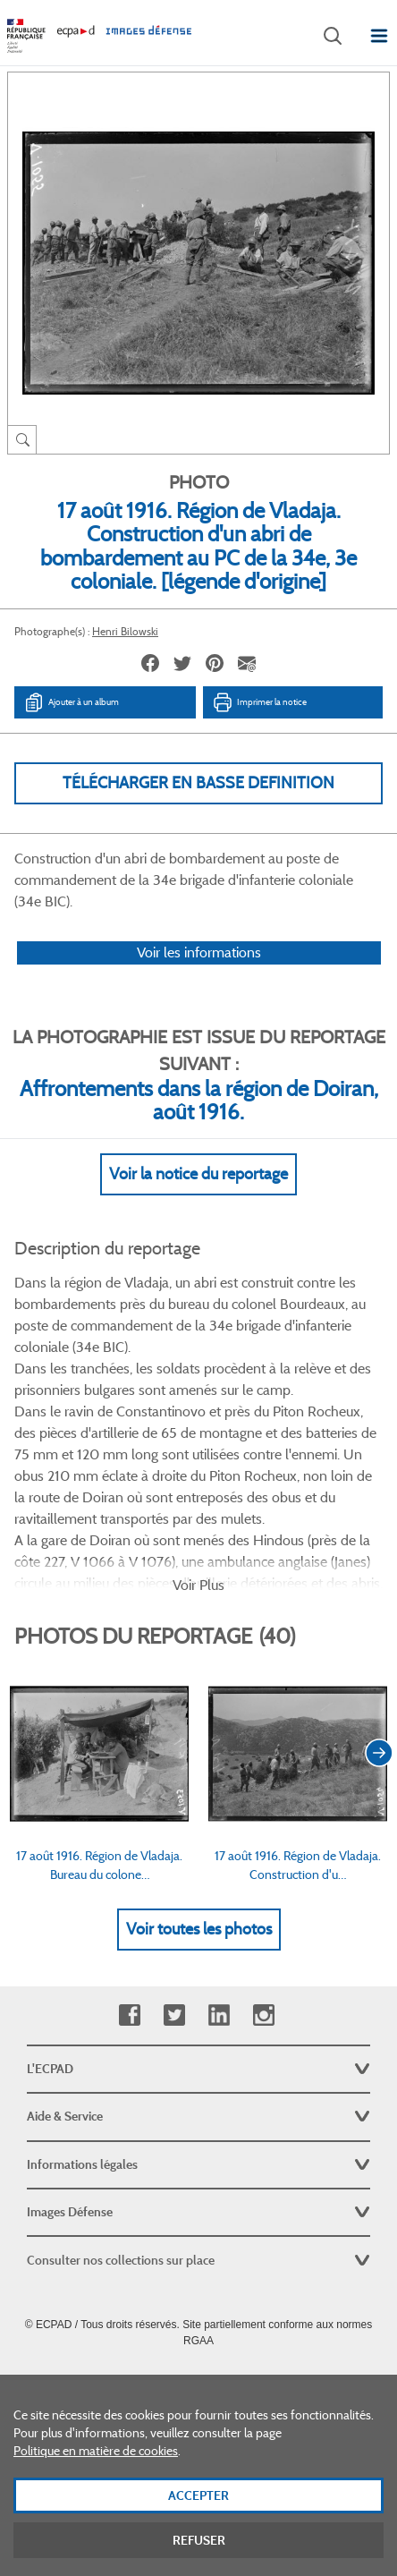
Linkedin (218, 2015)
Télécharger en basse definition (198, 783)
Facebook (129, 2015)
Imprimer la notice (259, 702)
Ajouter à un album (71, 702)
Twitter (174, 2015)
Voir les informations (199, 952)
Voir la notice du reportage (198, 1174)
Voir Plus (198, 1585)
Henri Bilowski (125, 631)
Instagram (263, 2015)
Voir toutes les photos (199, 1929)
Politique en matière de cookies (95, 2464)
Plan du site (199, 2380)
